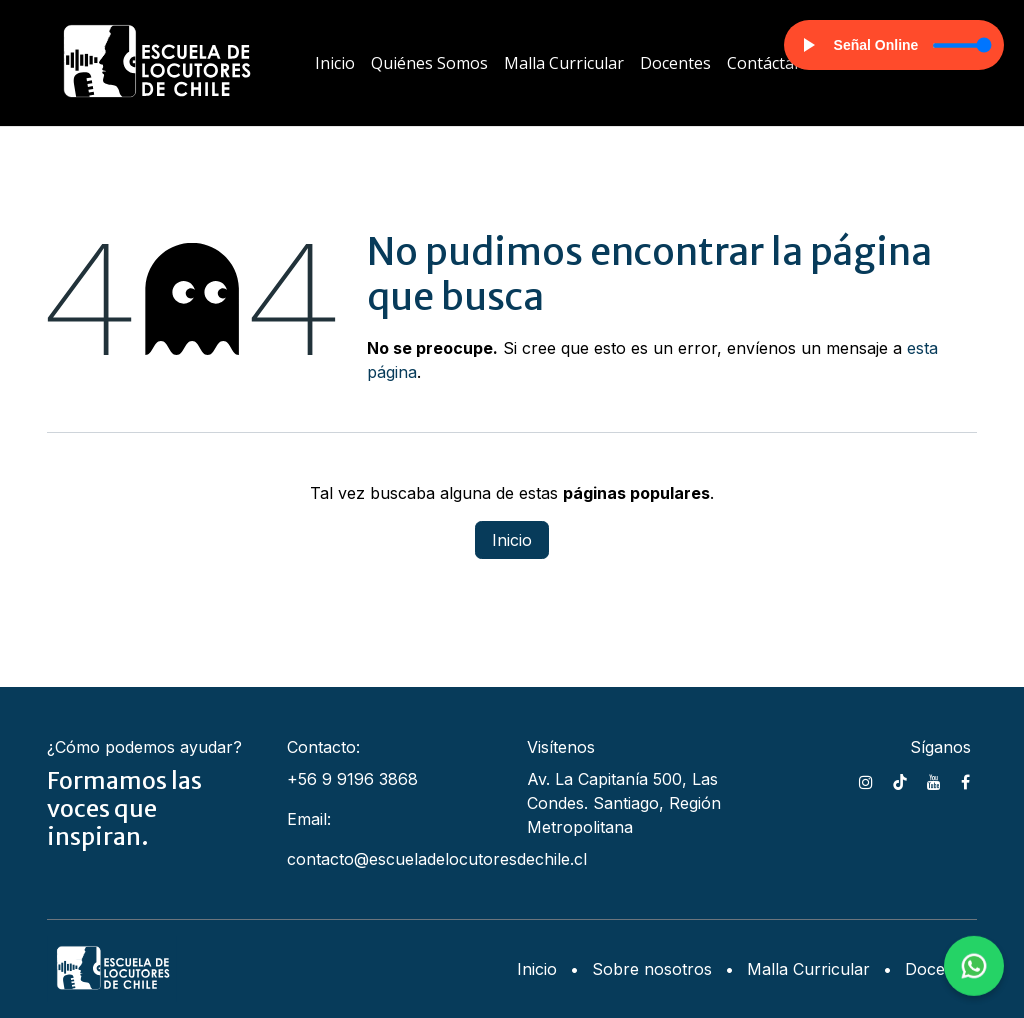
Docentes (941, 969)
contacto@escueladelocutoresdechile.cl (437, 859)
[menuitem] (335, 63)
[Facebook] (965, 782)
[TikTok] (900, 782)
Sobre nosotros (652, 969)
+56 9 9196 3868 (352, 779)
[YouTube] (934, 782)
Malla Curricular (808, 969)
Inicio (512, 540)
